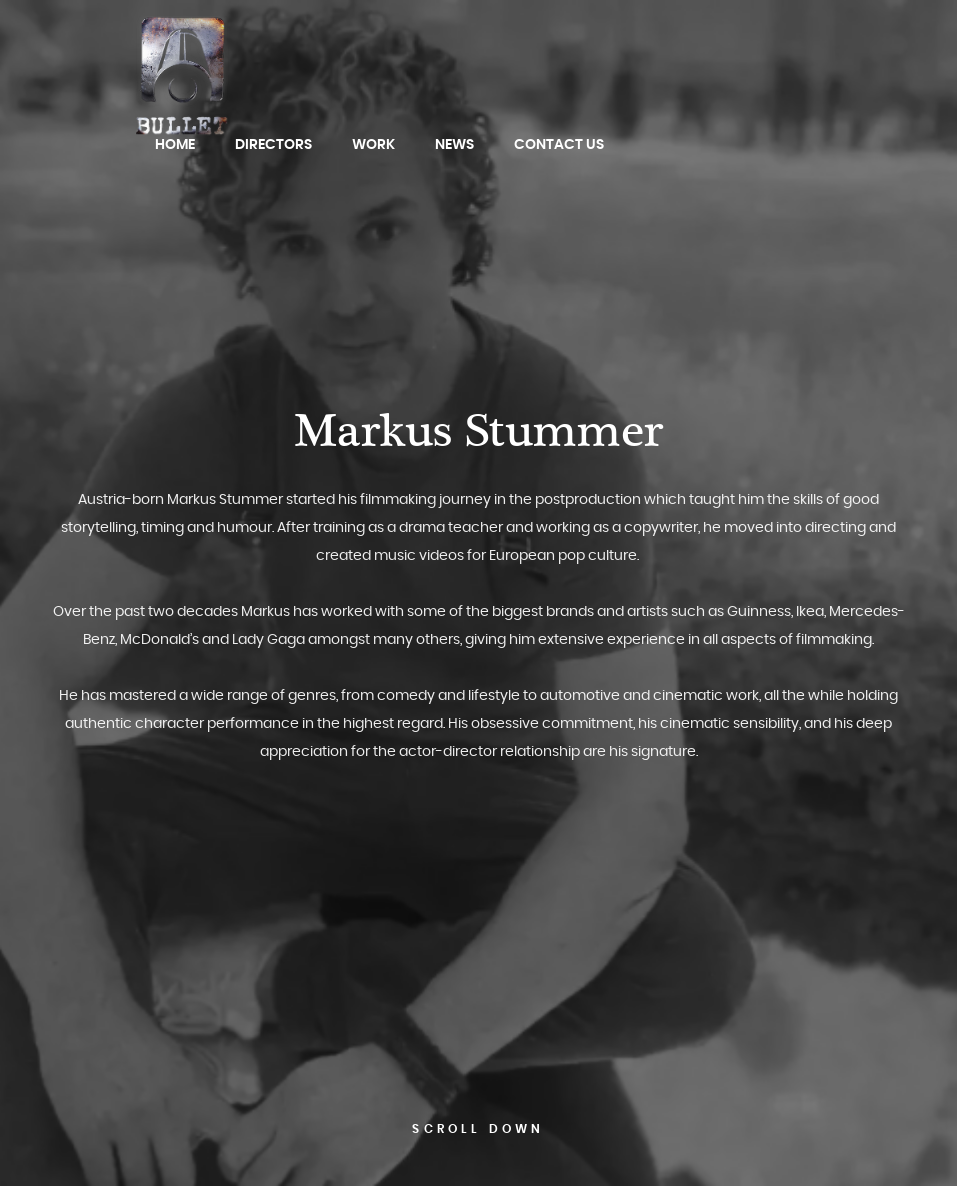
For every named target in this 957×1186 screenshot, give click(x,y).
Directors (273, 145)
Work (373, 145)
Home (175, 145)
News (454, 145)
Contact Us (559, 145)
